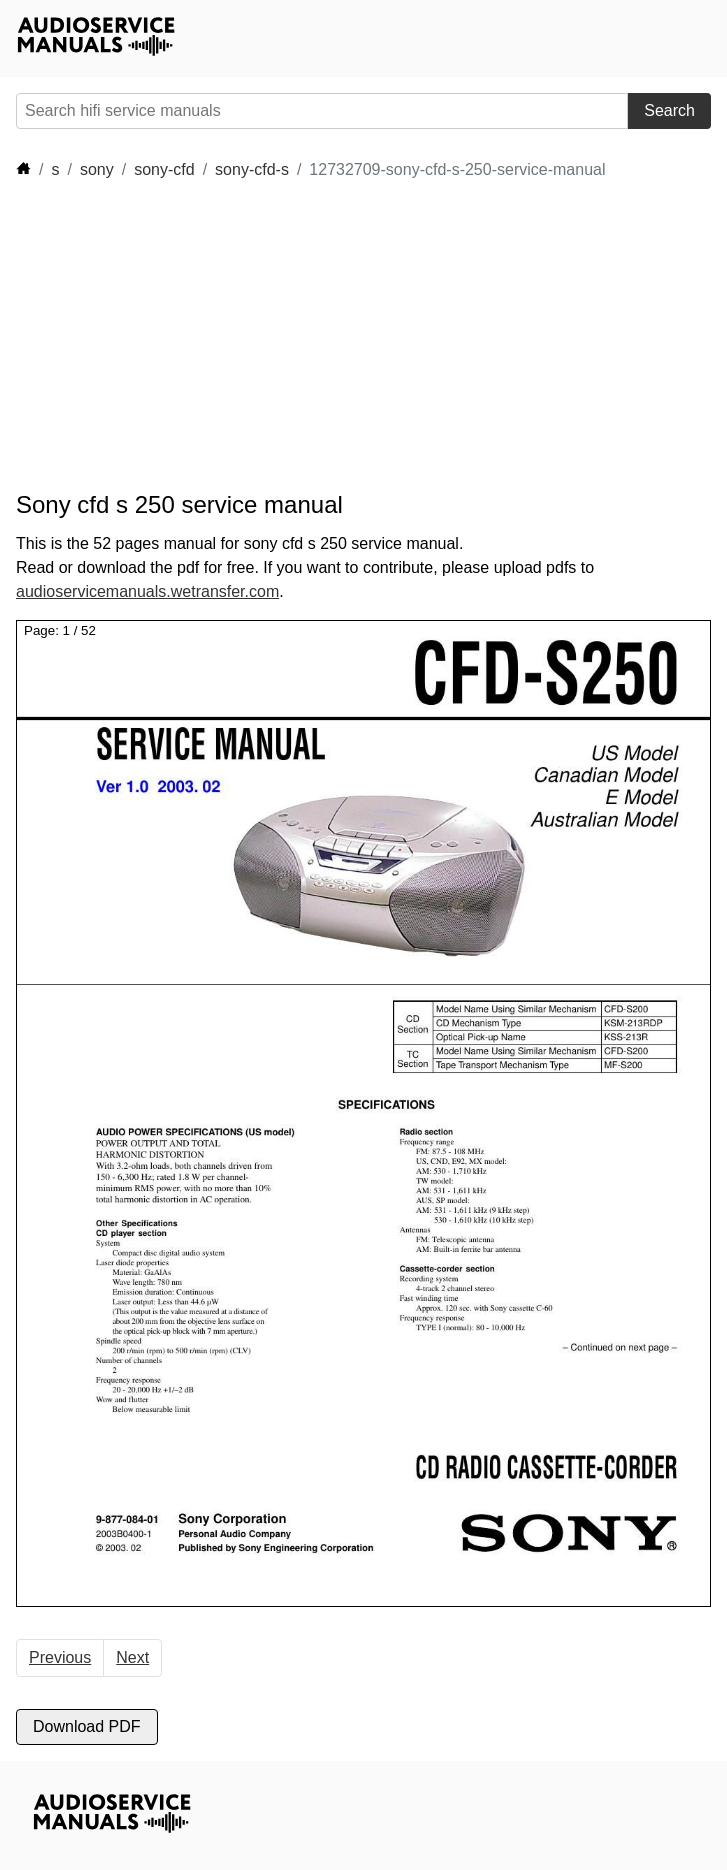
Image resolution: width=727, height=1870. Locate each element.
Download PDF (87, 1726)
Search (669, 110)
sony (97, 169)
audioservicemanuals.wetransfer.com (147, 591)
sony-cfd (164, 169)
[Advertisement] (196, 336)
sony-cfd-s (252, 169)
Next (132, 1657)
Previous (60, 1657)
